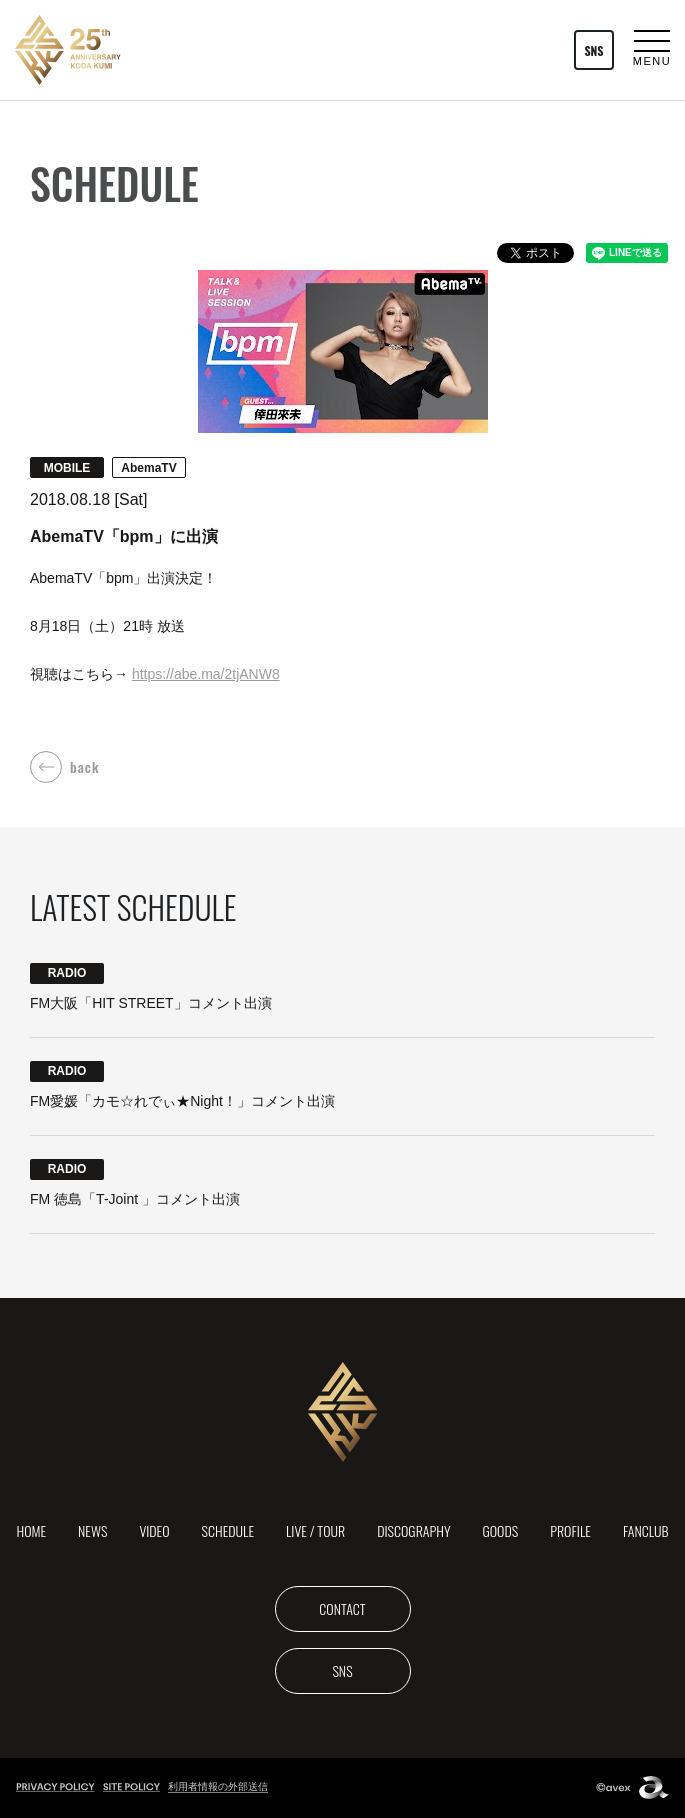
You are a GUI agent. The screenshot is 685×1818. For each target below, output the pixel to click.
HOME (31, 1530)
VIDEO (154, 1530)
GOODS (501, 1530)
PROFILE (570, 1530)
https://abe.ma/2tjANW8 (206, 674)
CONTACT (342, 1608)
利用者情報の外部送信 (218, 1786)
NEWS (92, 1530)
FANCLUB (646, 1530)
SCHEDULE (228, 1530)
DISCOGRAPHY (413, 1530)
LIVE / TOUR (315, 1530)
